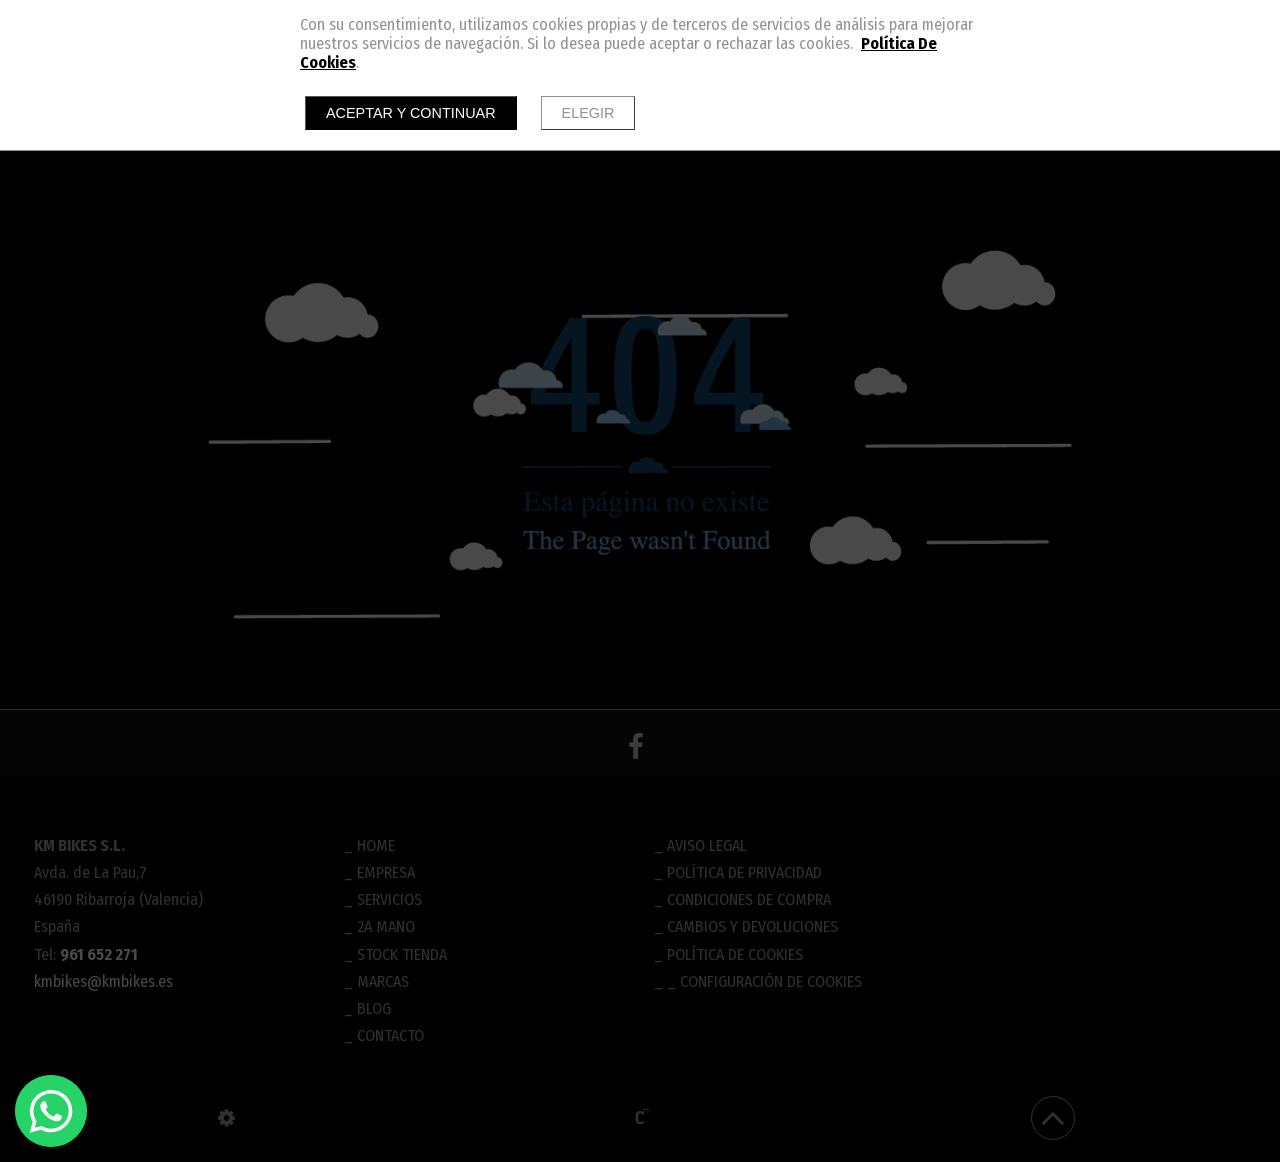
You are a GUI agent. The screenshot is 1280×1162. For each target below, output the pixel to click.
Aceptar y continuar (411, 113)
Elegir (588, 113)
